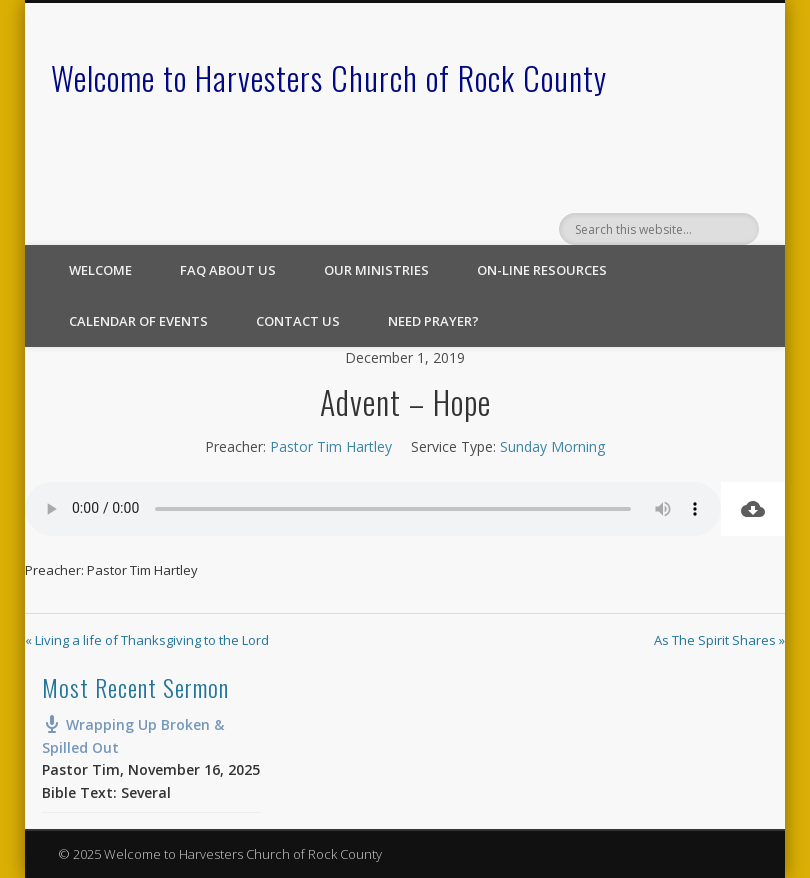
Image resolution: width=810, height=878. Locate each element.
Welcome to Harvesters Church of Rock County (329, 77)
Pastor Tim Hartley (331, 446)
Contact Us (298, 321)
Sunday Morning (552, 446)
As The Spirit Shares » (719, 640)
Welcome (100, 270)
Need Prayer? (433, 321)
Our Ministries (376, 270)
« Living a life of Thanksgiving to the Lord (147, 640)
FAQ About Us (228, 270)
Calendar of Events (138, 321)
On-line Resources (542, 270)
